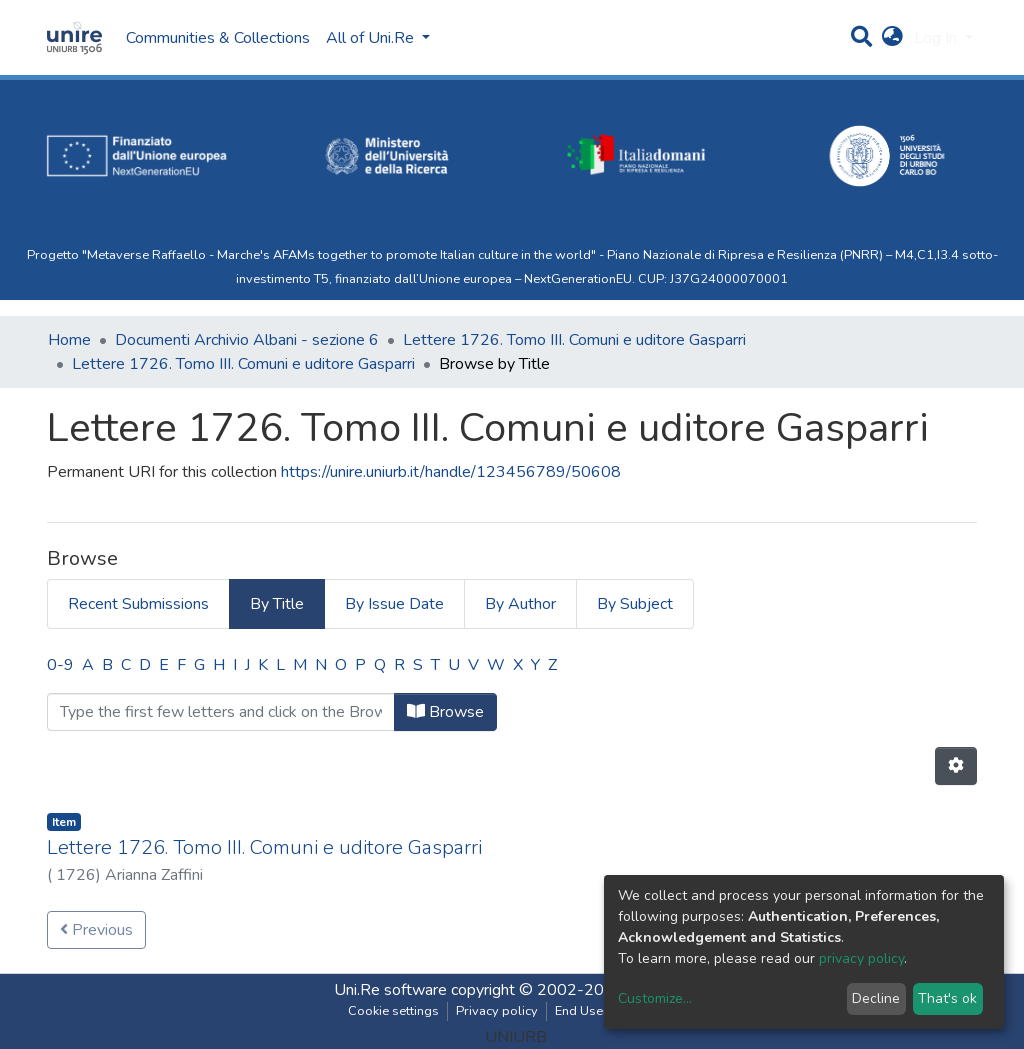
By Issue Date (394, 604)
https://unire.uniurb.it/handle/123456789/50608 (451, 472)
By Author (520, 604)
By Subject (635, 604)
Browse (445, 712)
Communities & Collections (218, 38)
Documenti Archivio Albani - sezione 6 (247, 340)
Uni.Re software (390, 990)
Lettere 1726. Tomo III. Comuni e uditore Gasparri (574, 340)
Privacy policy (497, 1011)
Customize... (655, 998)
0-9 (60, 665)
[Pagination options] (956, 766)
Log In (937, 38)
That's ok (947, 998)
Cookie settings (393, 1011)
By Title (277, 604)
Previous (96, 930)
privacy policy (861, 958)
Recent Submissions (138, 604)
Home (69, 340)
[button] (892, 38)
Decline (876, 998)
